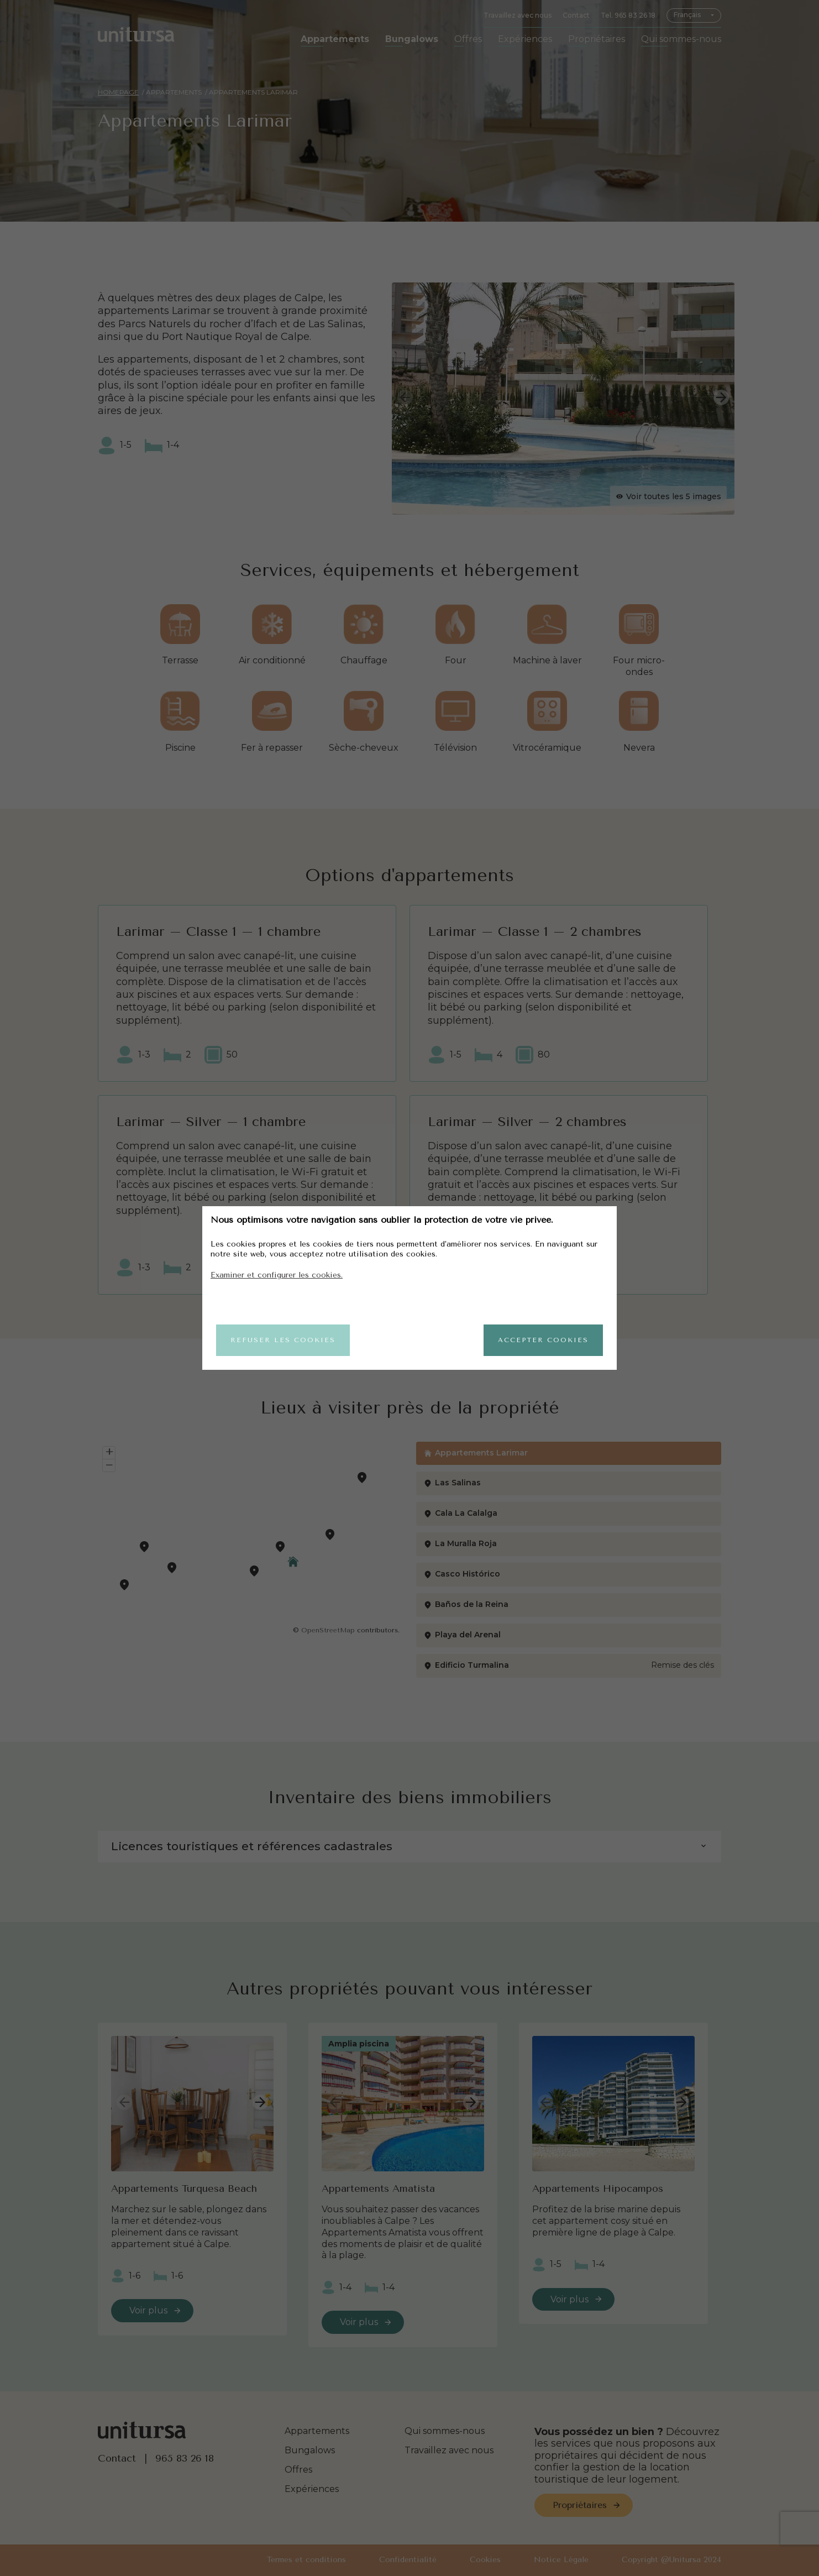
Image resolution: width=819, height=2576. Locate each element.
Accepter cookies (543, 1340)
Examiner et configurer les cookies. (277, 1275)
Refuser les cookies (282, 1340)
